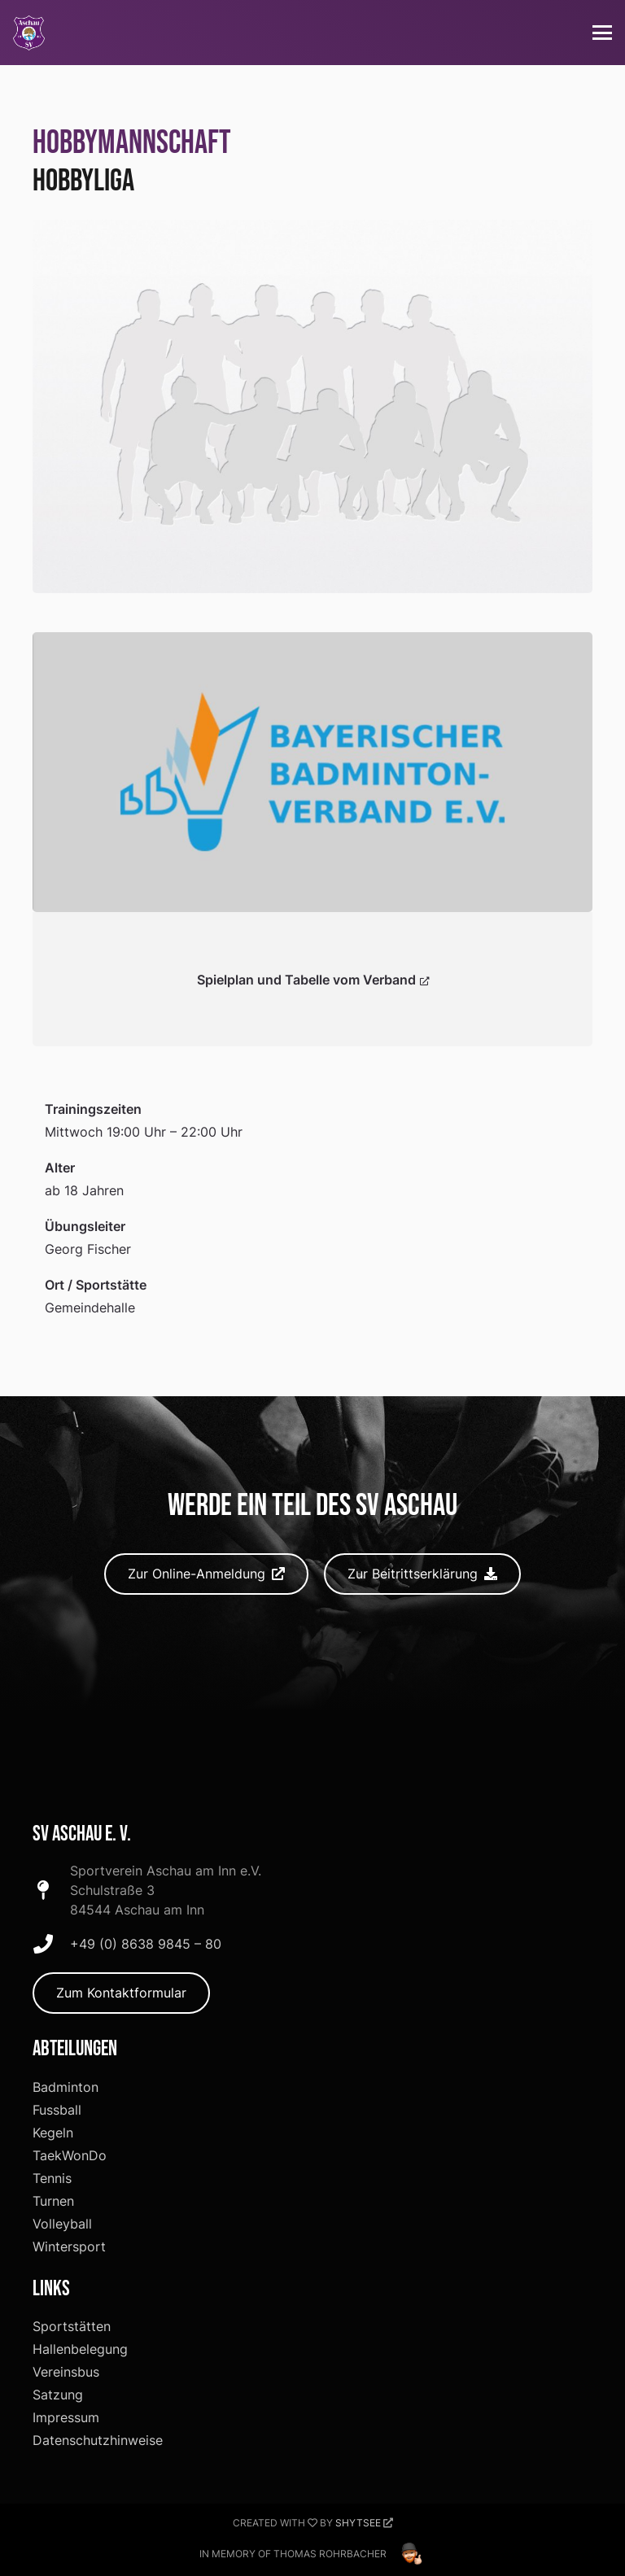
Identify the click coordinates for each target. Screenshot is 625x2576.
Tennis (52, 2178)
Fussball (57, 2110)
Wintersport (69, 2246)
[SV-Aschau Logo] (29, 32)
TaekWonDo (70, 2155)
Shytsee (358, 2523)
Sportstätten (72, 2326)
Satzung (58, 2394)
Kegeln (53, 2132)
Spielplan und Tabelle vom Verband (313, 979)
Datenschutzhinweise (98, 2440)
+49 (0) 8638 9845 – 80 (145, 1944)
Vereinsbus (66, 2372)
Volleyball (62, 2224)
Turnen (53, 2201)
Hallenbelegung (80, 2349)
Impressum (66, 2417)
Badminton (65, 2087)
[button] (602, 32)
